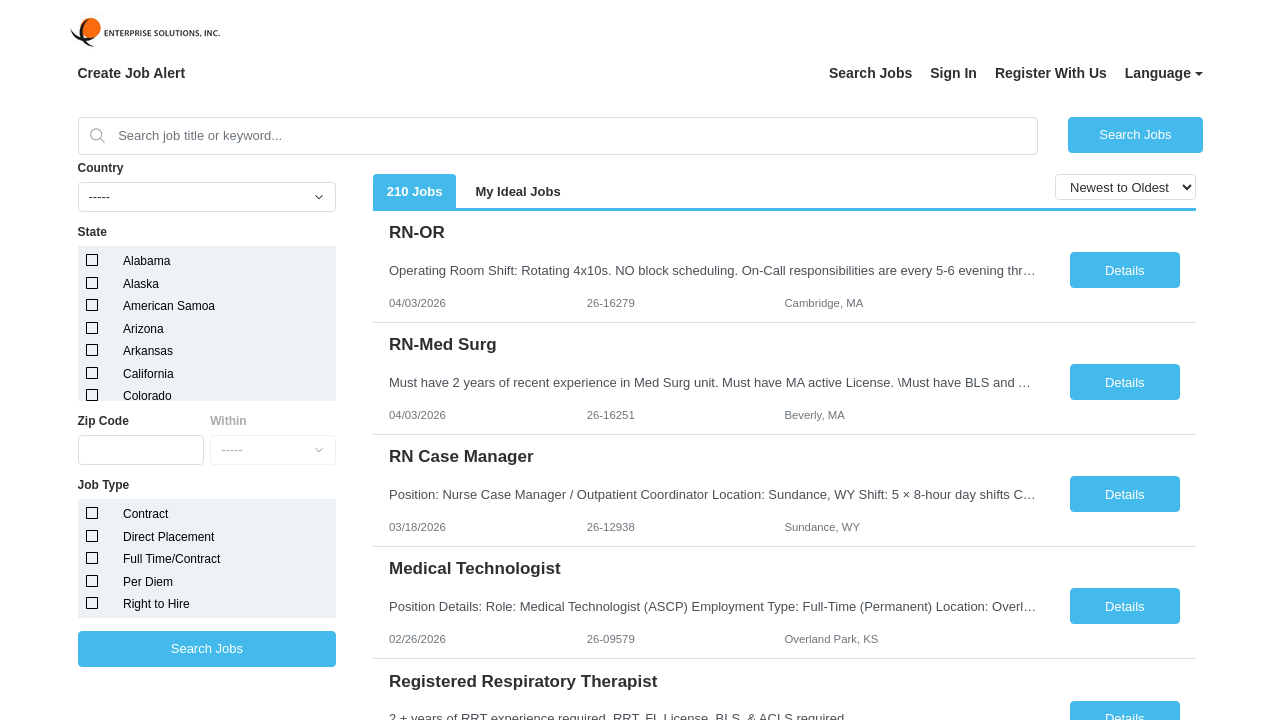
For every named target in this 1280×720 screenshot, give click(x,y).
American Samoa (169, 306)
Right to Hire (156, 604)
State (92, 232)
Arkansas (148, 351)
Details (1125, 270)
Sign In (953, 73)
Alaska (141, 284)
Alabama (146, 261)
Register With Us (1051, 73)
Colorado (147, 396)
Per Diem (148, 582)
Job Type (104, 485)
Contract (145, 514)
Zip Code (103, 421)
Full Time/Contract (171, 559)
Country (101, 168)
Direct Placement (168, 537)
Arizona (143, 329)
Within (228, 421)
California (148, 374)
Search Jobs (870, 73)
